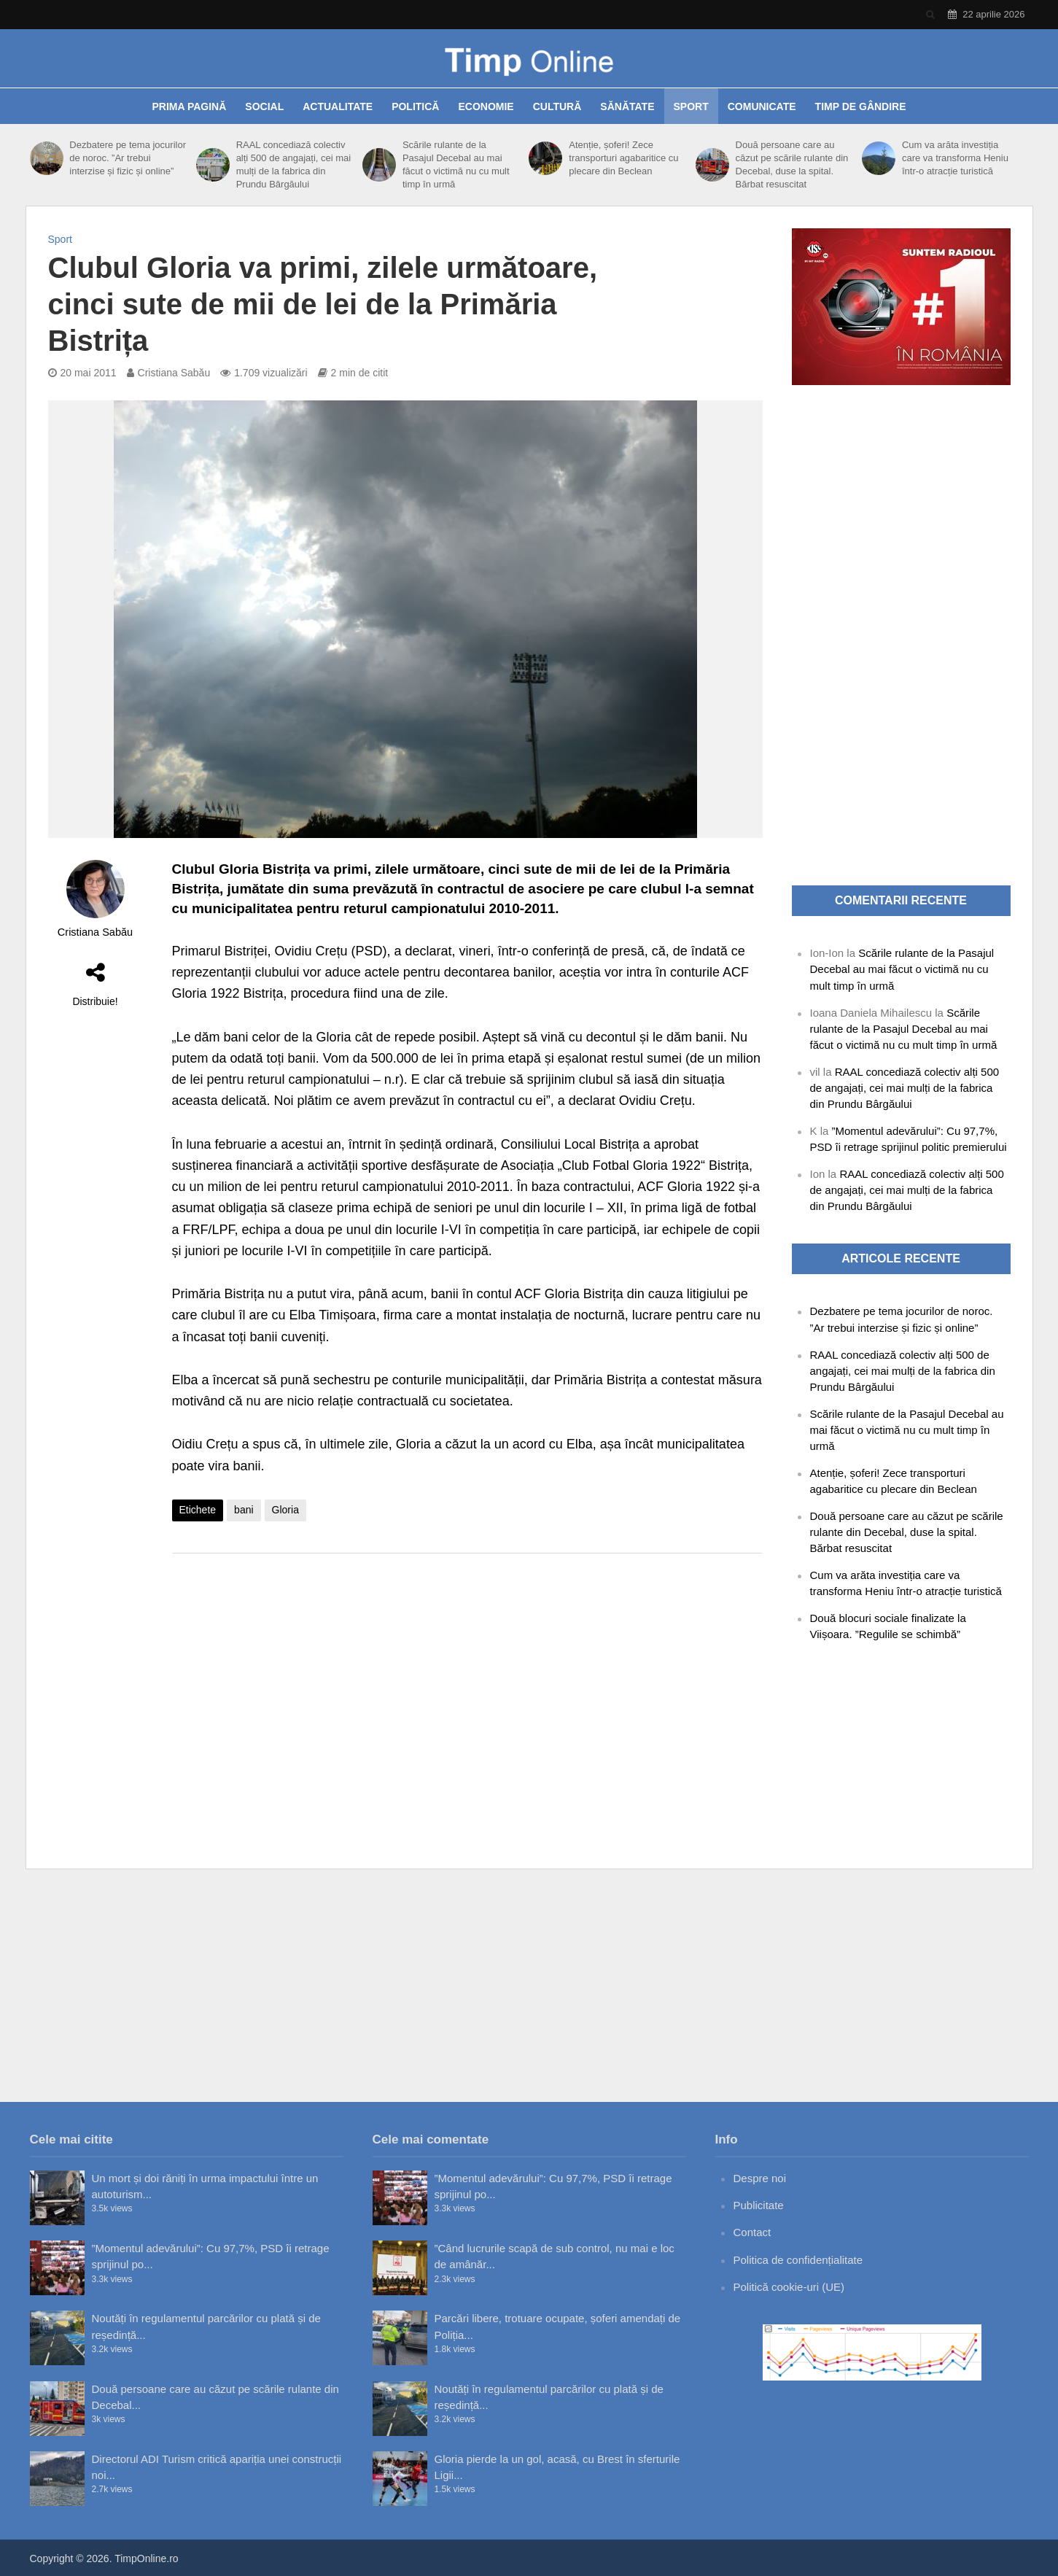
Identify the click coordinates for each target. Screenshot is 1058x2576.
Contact (752, 2232)
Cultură (557, 106)
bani (243, 1510)
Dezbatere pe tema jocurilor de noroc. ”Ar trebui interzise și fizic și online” (127, 157)
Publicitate (759, 2205)
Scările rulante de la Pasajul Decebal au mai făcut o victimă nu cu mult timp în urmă (456, 164)
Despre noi (760, 2178)
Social (264, 106)
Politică (415, 106)
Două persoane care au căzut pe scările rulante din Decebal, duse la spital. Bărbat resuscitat (792, 164)
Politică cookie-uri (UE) (789, 2287)
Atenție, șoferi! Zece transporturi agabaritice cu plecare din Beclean (623, 157)
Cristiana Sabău (174, 373)
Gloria (285, 1510)
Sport (691, 106)
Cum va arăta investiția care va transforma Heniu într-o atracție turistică (955, 157)
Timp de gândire (860, 106)
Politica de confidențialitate (798, 2260)
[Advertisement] (467, 1681)
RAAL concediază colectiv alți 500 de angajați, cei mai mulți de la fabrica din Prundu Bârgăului (293, 164)
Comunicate (762, 106)
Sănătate (627, 106)
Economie (485, 106)
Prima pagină (189, 106)
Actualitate (338, 106)
